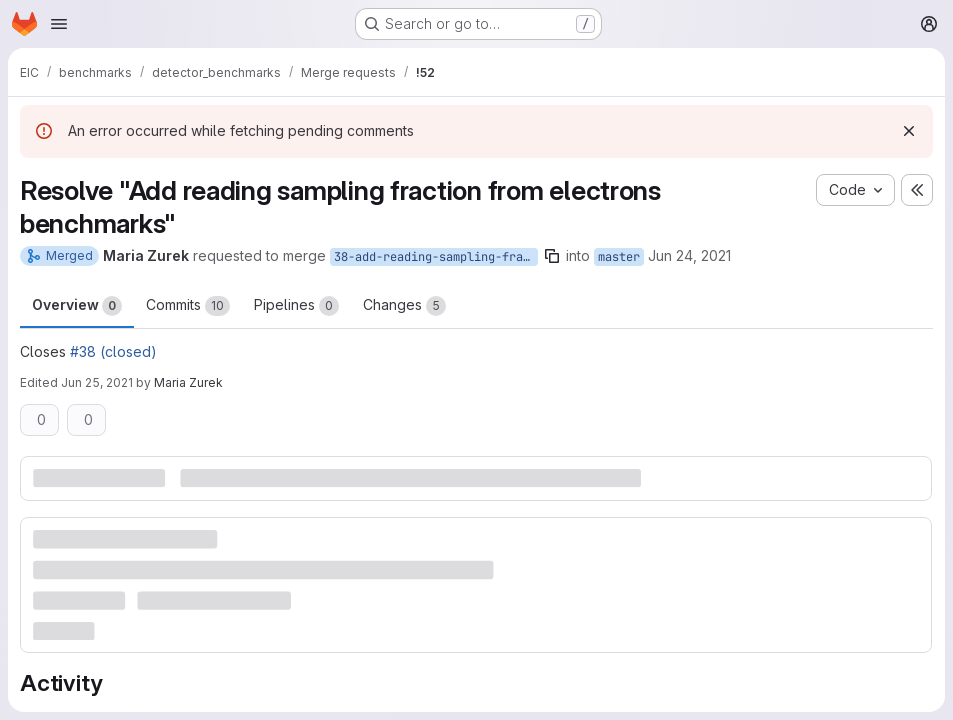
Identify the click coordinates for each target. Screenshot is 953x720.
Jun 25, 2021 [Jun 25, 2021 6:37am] (97, 382)
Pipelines (296, 306)
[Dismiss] (909, 131)
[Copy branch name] (552, 256)
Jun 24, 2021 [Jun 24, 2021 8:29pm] (689, 255)
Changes (404, 306)
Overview (77, 306)
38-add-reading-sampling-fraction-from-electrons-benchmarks (436, 257)
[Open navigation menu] (59, 24)
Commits (188, 306)
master (619, 257)
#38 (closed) (113, 351)
